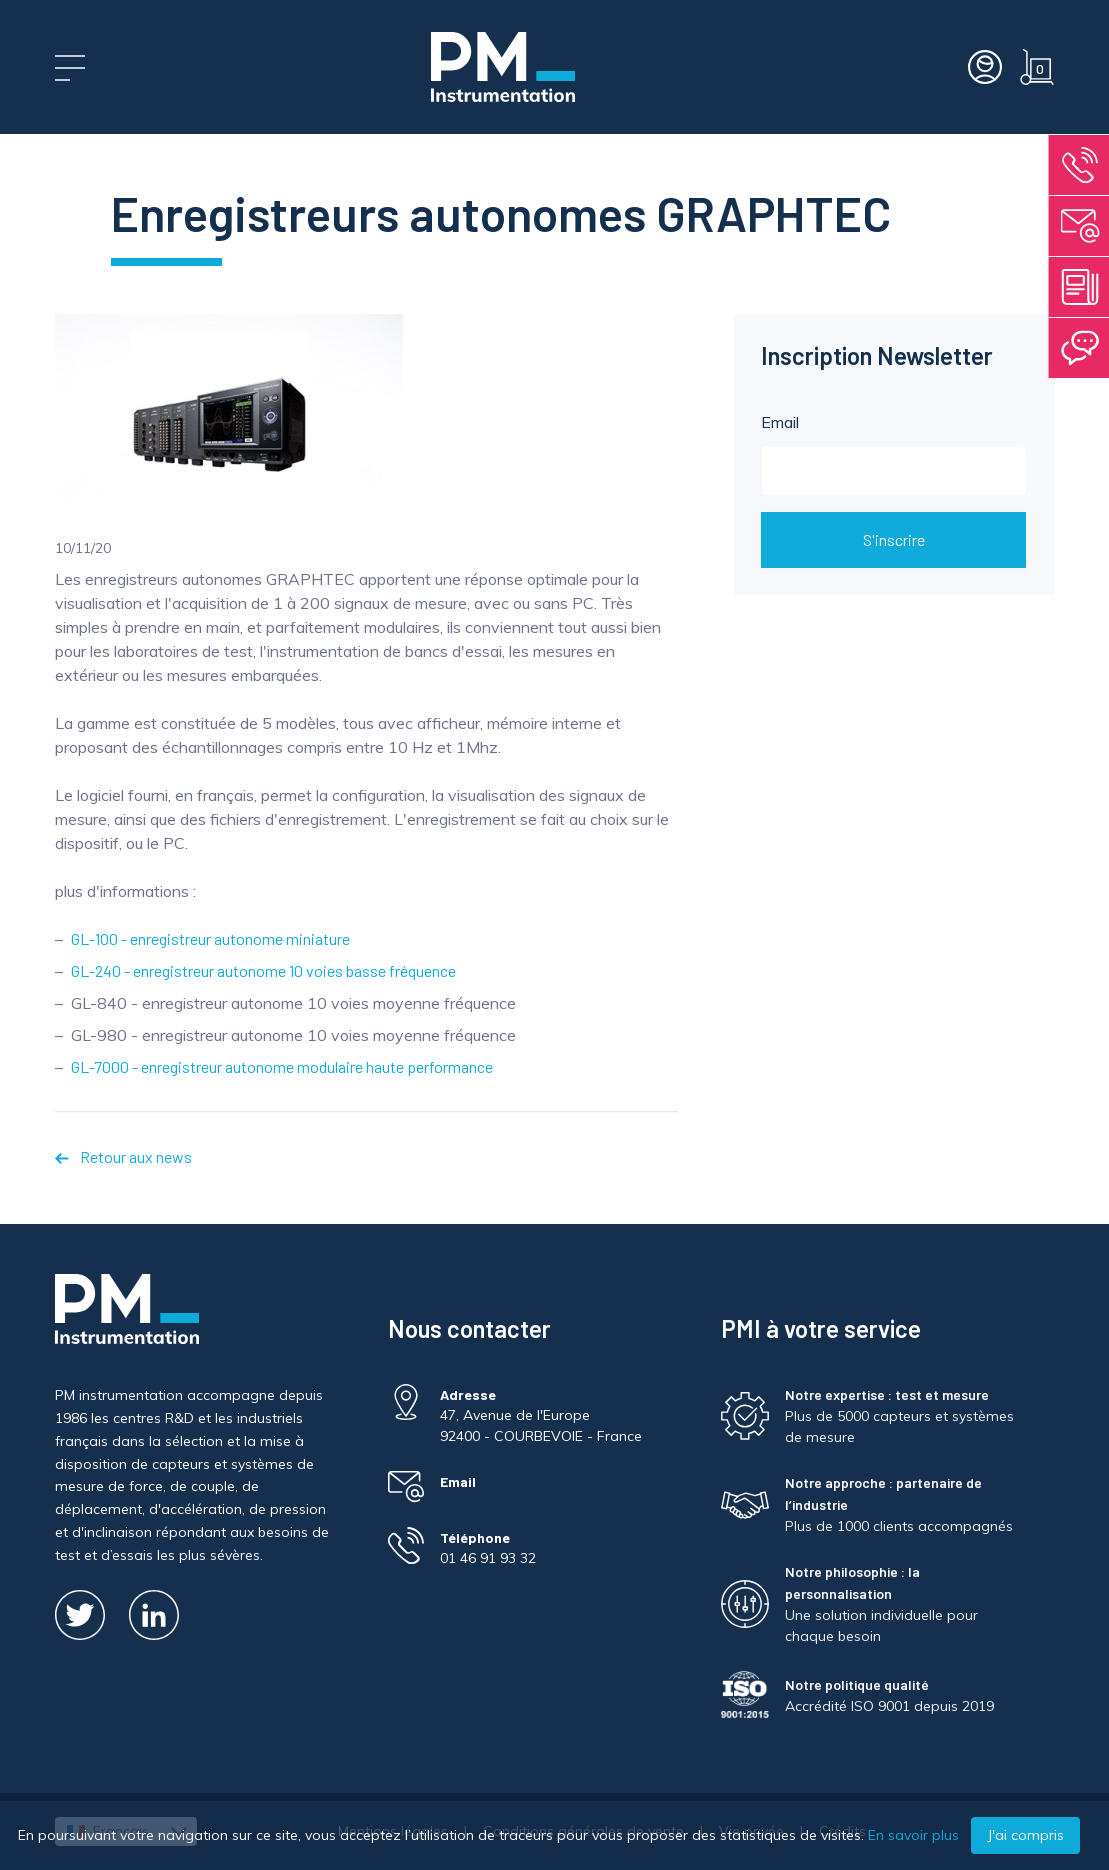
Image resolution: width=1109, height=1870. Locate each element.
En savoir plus (913, 1835)
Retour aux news (123, 1156)
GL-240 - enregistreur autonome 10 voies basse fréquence (263, 970)
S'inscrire (894, 539)
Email (893, 454)
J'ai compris (1025, 1835)
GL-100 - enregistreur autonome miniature (210, 938)
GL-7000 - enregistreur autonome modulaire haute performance (282, 1066)
